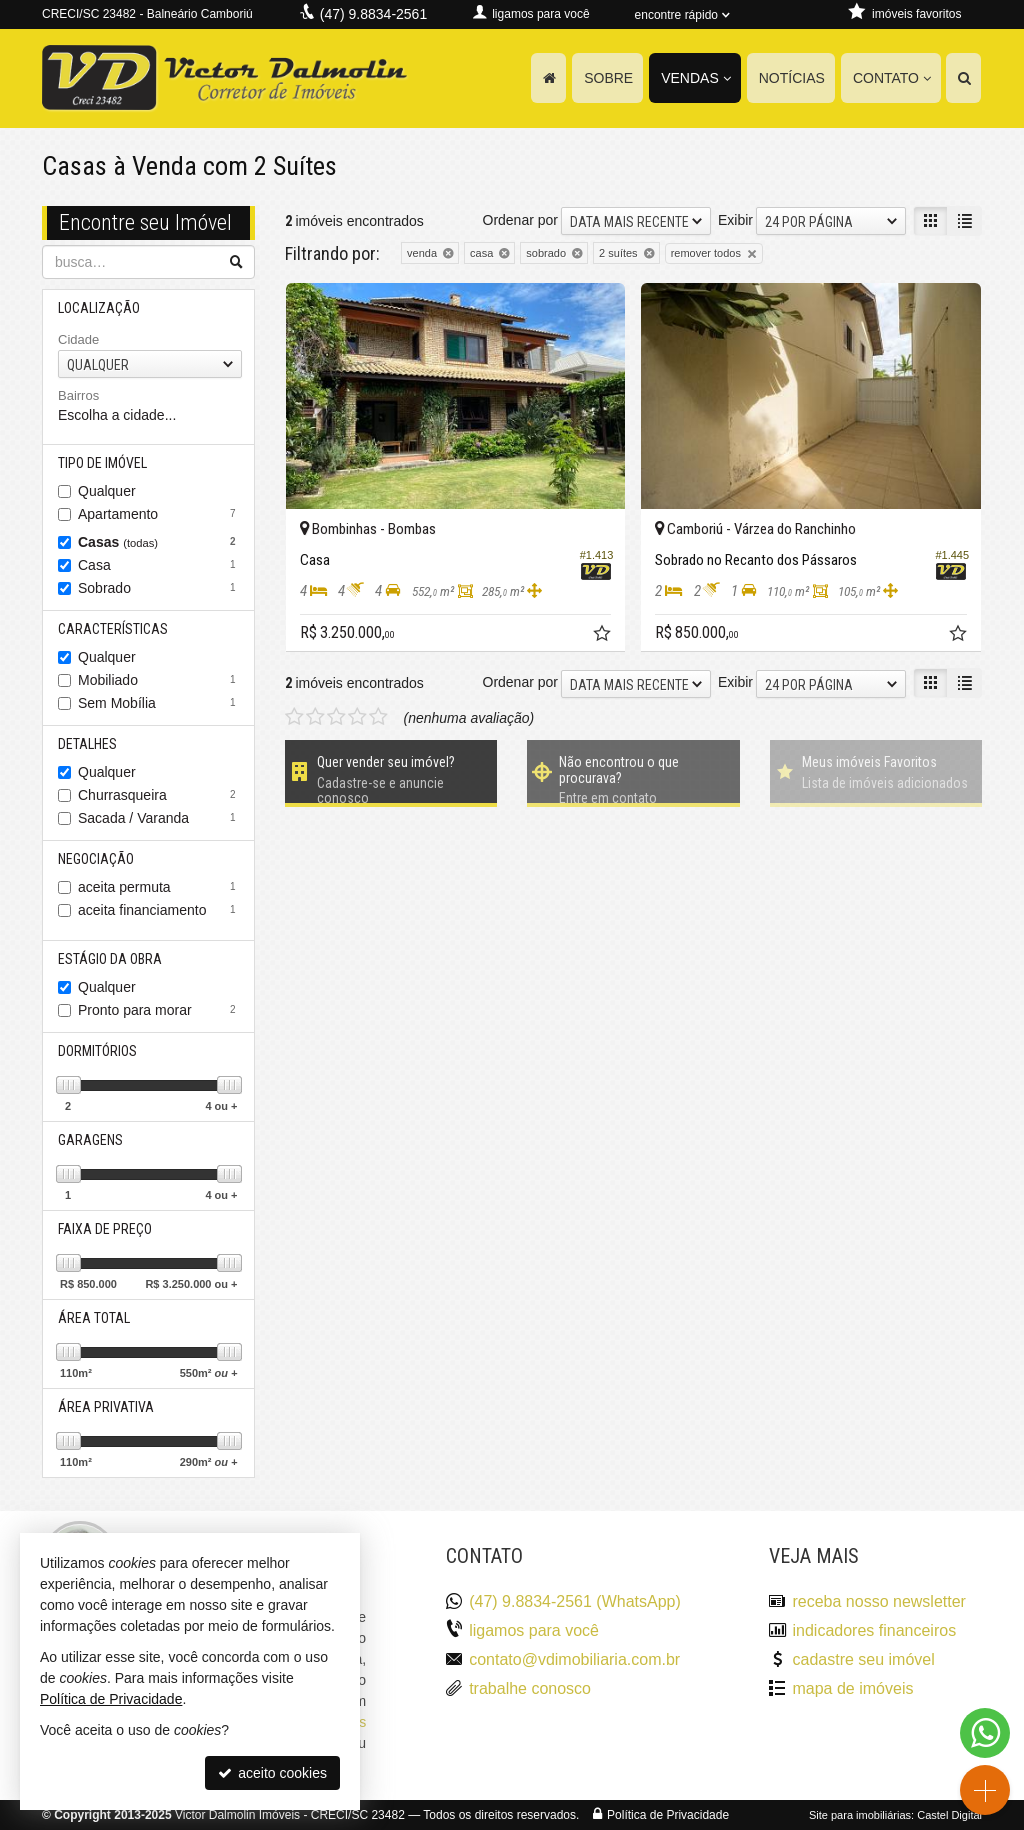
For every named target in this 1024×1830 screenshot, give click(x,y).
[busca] (963, 78)
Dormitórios (97, 1051)
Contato (892, 78)
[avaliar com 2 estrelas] (315, 717)
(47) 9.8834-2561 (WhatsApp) (575, 1601)
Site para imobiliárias (860, 1815)
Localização (99, 308)
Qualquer (107, 491)
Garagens (90, 1140)
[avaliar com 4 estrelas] (357, 717)
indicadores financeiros (874, 1630)
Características (113, 629)
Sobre (608, 78)
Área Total (94, 1318)
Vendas (696, 78)
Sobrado (159, 588)
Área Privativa (106, 1407)
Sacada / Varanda (159, 818)
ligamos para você (534, 1630)
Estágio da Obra (110, 959)
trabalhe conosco (530, 1688)
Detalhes (87, 744)
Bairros (78, 395)
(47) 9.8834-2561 (373, 14)
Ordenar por (520, 220)
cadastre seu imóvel (863, 1659)
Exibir (735, 220)
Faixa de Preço (105, 1229)
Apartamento (159, 514)
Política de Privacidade (668, 1815)
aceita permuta (159, 887)
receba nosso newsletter (878, 1601)
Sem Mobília (159, 703)
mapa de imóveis (852, 1688)
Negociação (96, 859)
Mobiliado (159, 680)
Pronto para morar (159, 1010)
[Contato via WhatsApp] (985, 1733)
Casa (159, 565)
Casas (159, 542)
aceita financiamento (159, 910)
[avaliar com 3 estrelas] (336, 717)
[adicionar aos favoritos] (604, 636)
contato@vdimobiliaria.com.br (574, 1659)
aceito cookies (272, 1773)
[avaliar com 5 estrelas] (378, 717)
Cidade (78, 339)
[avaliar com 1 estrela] (294, 717)
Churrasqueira (159, 795)
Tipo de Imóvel (102, 463)
